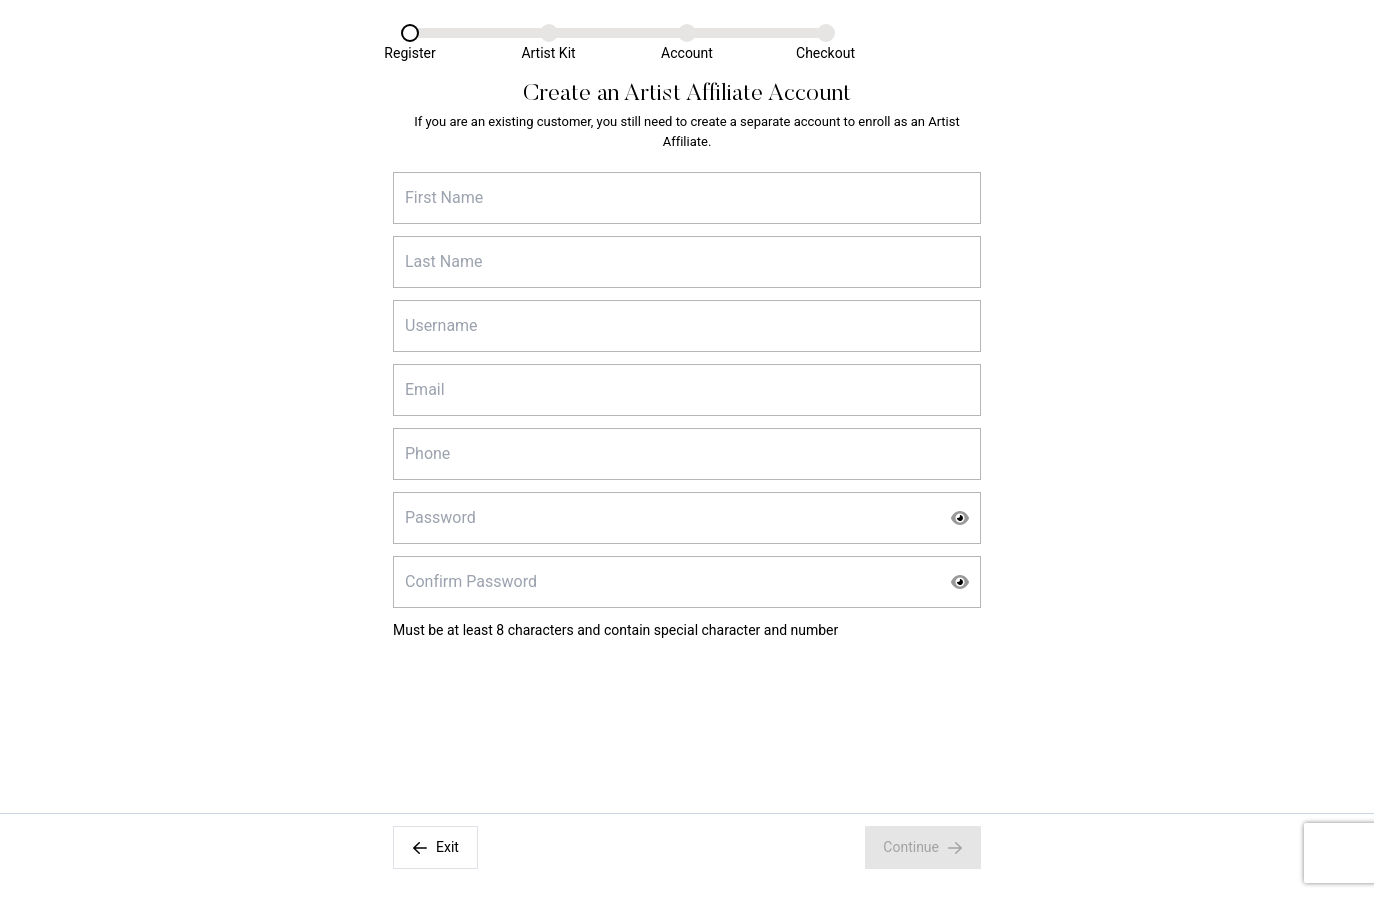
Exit (435, 847)
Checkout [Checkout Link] (825, 53)
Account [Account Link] (687, 53)
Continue (923, 847)
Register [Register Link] (409, 53)
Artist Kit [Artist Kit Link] (548, 53)
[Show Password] (960, 518)
